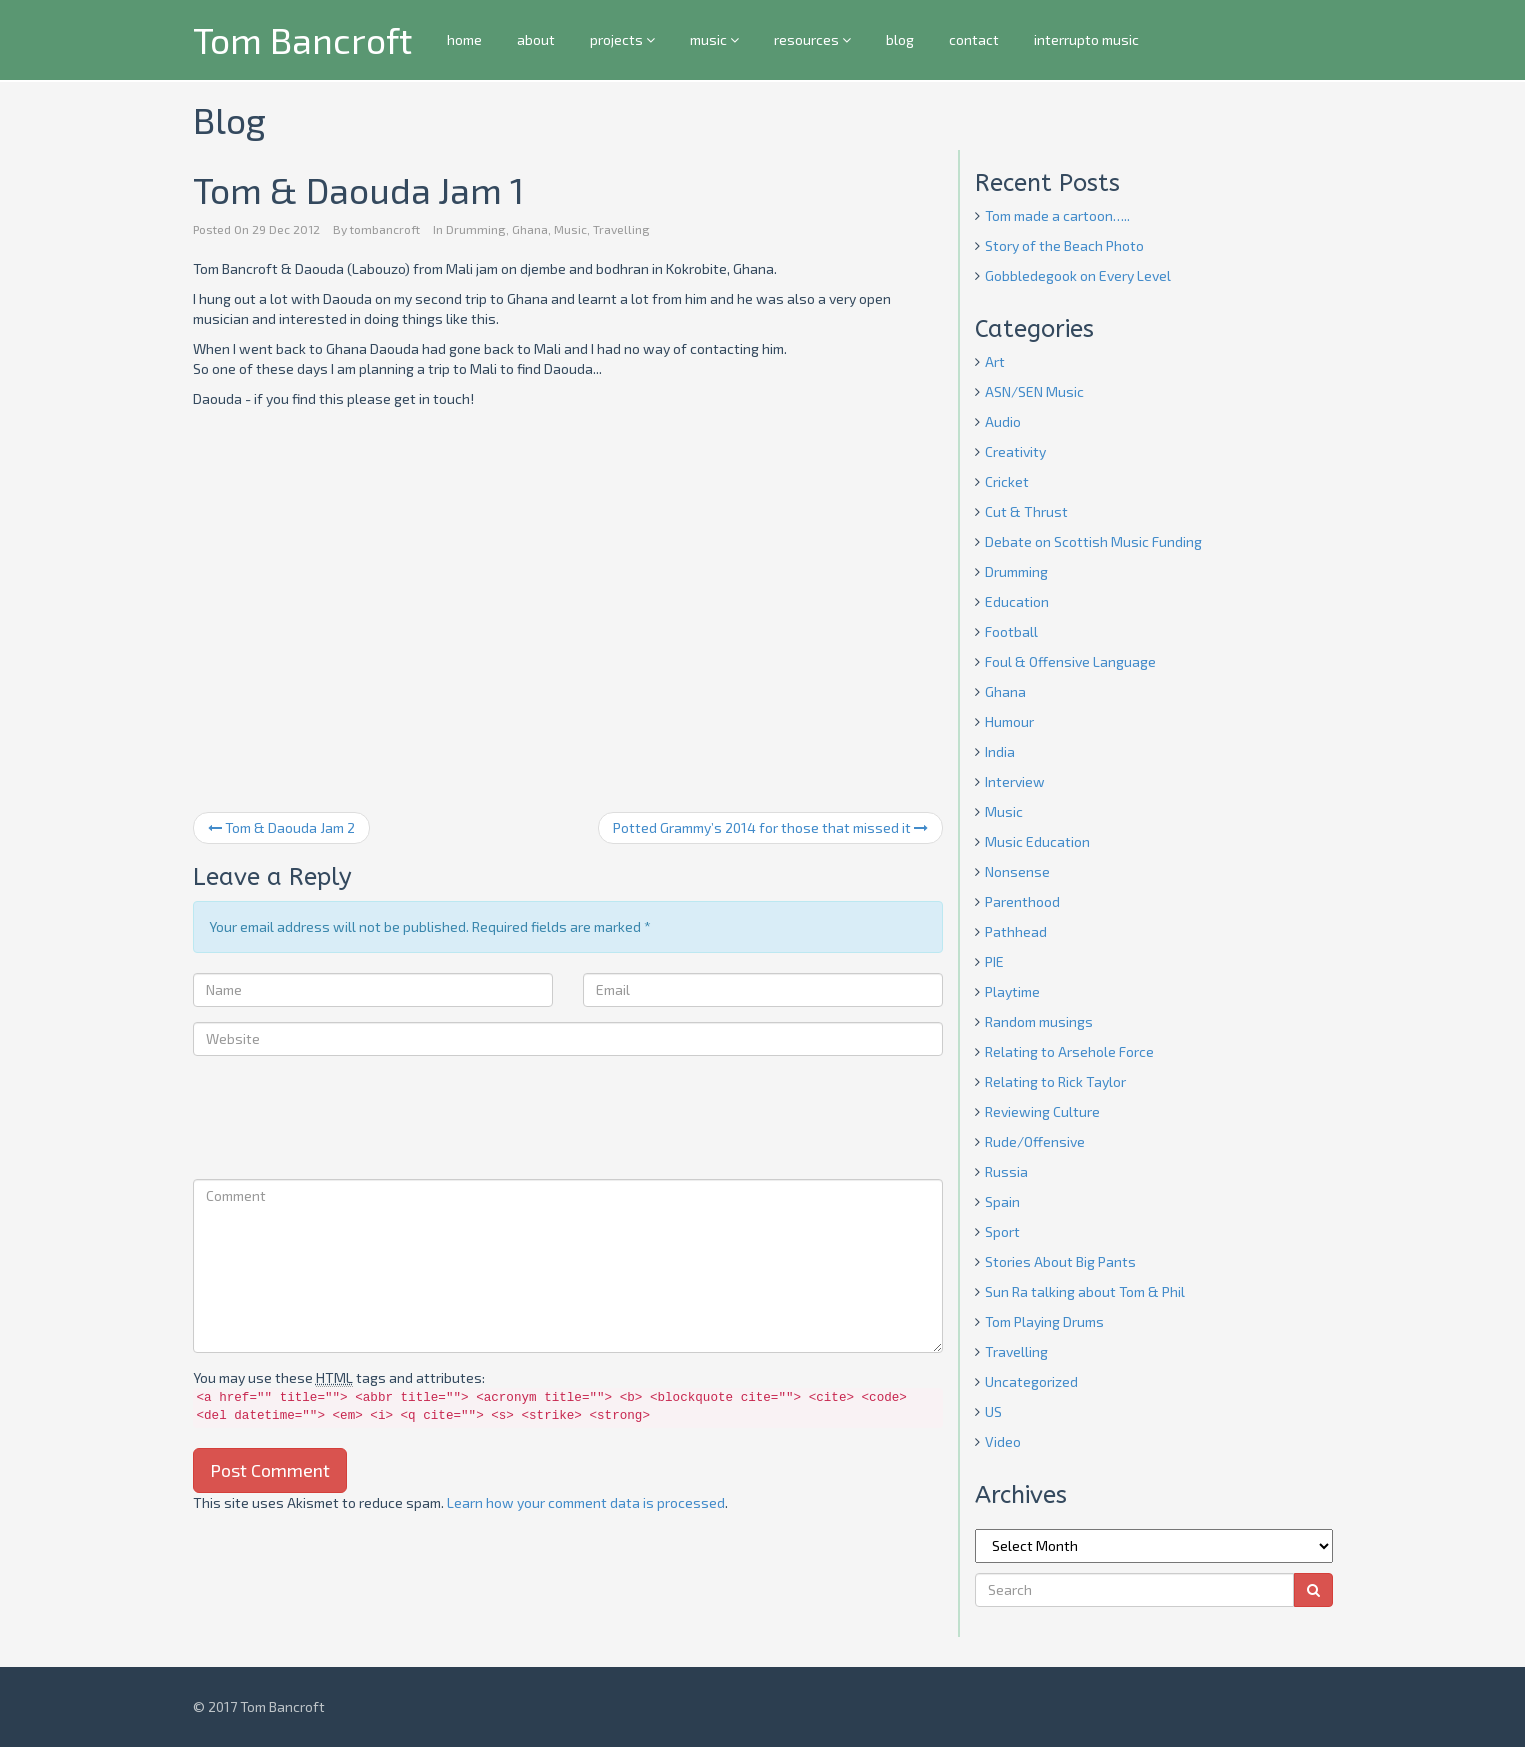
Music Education (1037, 841)
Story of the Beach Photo (1064, 245)
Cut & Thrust (1026, 511)
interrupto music (1086, 39)
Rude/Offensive (1035, 1141)
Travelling (621, 229)
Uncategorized (1031, 1381)
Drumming (476, 229)
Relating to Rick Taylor (1055, 1081)
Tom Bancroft (302, 39)
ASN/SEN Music (1034, 391)
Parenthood (1022, 901)
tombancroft (385, 229)
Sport (1002, 1231)
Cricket (1007, 481)
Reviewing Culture (1042, 1111)
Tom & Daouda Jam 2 (281, 827)
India (1000, 751)
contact (974, 39)
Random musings (1039, 1021)
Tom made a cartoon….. (1057, 215)
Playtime (1012, 991)
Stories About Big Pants (1060, 1261)
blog (900, 39)
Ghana (530, 229)
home (464, 39)
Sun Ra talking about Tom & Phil (1085, 1291)
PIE (994, 961)
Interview (1015, 781)
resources (812, 39)
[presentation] (345, 1120)
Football (1011, 631)
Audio (1003, 421)
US (993, 1411)
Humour (1009, 721)
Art (995, 361)
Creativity (1015, 451)
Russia (1006, 1171)
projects (622, 39)
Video (1003, 1441)
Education (1017, 601)
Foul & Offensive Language (1070, 661)
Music (570, 229)
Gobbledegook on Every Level (1078, 275)
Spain (1002, 1201)
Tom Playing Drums (1044, 1321)
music (714, 39)
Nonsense (1017, 871)
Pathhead (1016, 931)
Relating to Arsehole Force (1069, 1051)
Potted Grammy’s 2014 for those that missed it (770, 827)
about (536, 39)
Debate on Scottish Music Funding (1093, 541)
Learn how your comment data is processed (586, 1502)
